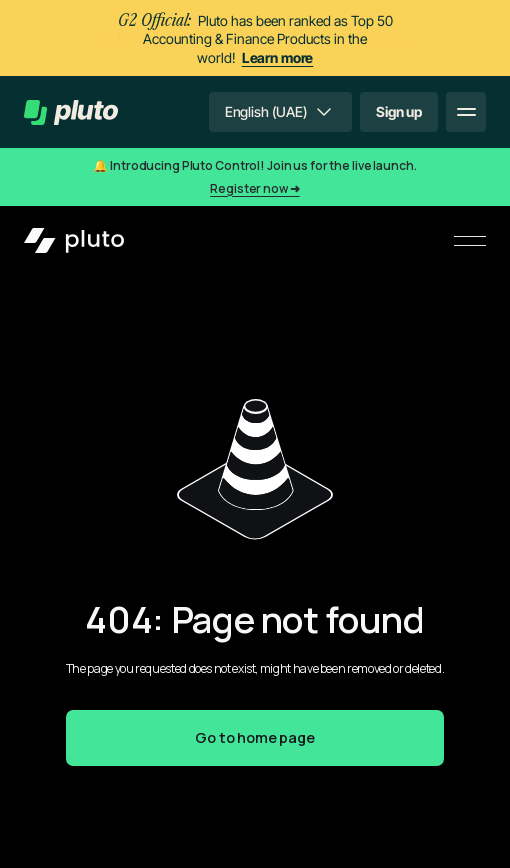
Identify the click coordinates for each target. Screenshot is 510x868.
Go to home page (255, 737)
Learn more (278, 57)
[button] (280, 112)
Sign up (399, 111)
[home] (71, 112)
